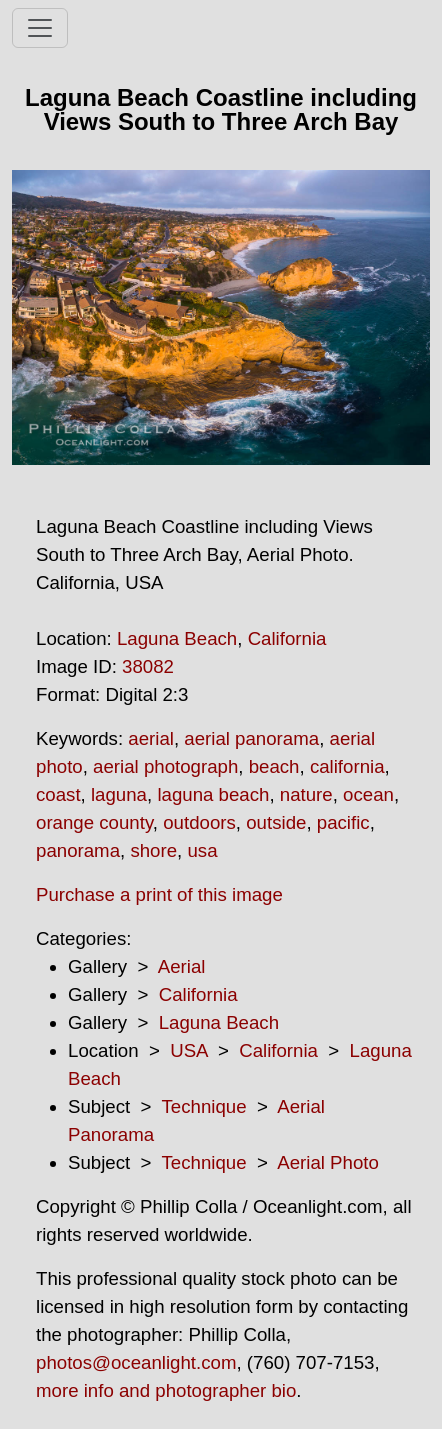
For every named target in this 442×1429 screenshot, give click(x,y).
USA (188, 1050)
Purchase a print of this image (159, 894)
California (287, 638)
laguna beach (213, 794)
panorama (78, 850)
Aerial (182, 966)
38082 (148, 666)
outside (276, 822)
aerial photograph (165, 766)
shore (153, 850)
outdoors (199, 822)
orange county (94, 822)
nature (306, 794)
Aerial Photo (328, 1162)
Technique (204, 1106)
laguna (119, 794)
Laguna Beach (177, 638)
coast (58, 794)
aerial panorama (251, 738)
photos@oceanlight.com (136, 1362)
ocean (368, 794)
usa (202, 850)
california (347, 766)
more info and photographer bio (166, 1390)
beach (274, 766)
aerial (151, 738)
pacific (343, 822)
